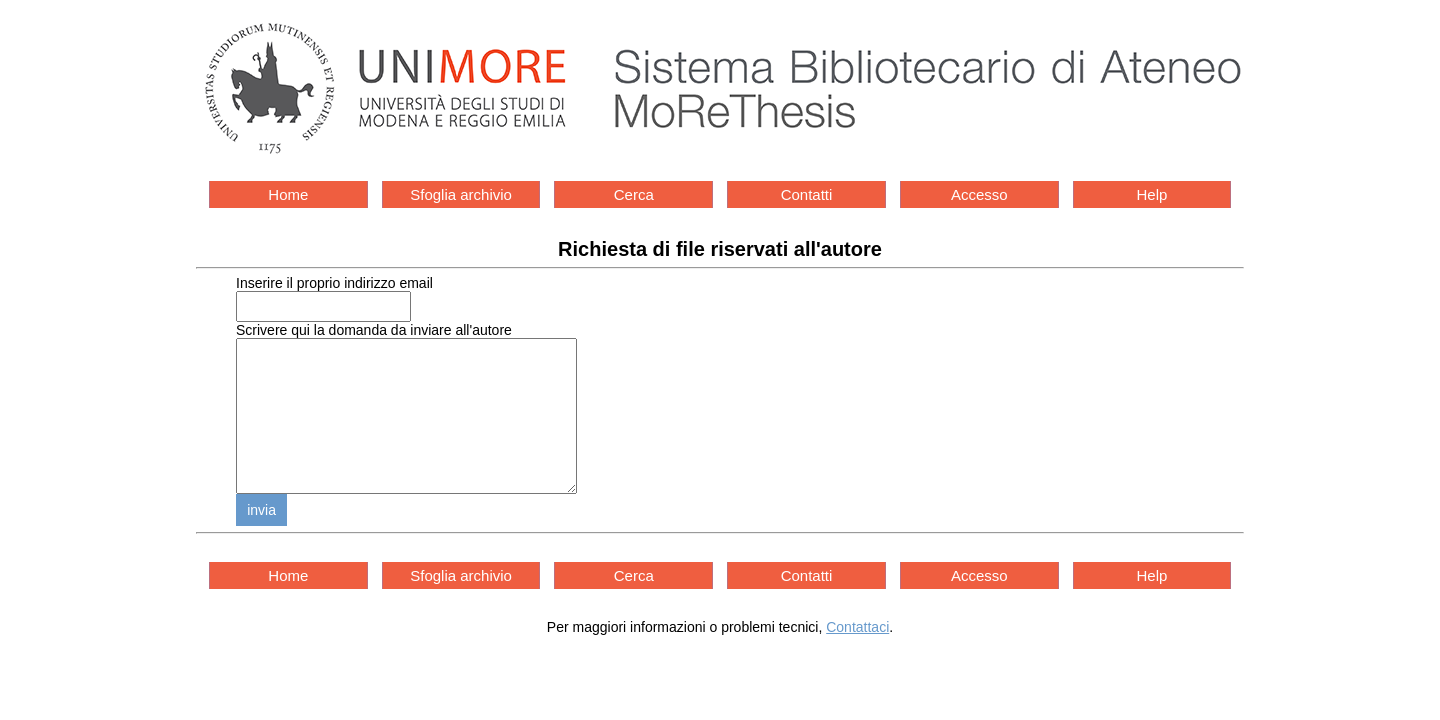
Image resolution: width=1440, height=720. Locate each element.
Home (288, 194)
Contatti (807, 194)
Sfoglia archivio (461, 194)
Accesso (979, 194)
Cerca (634, 194)
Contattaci (857, 657)
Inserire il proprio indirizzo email (334, 283)
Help (1152, 194)
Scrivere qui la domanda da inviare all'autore (374, 330)
